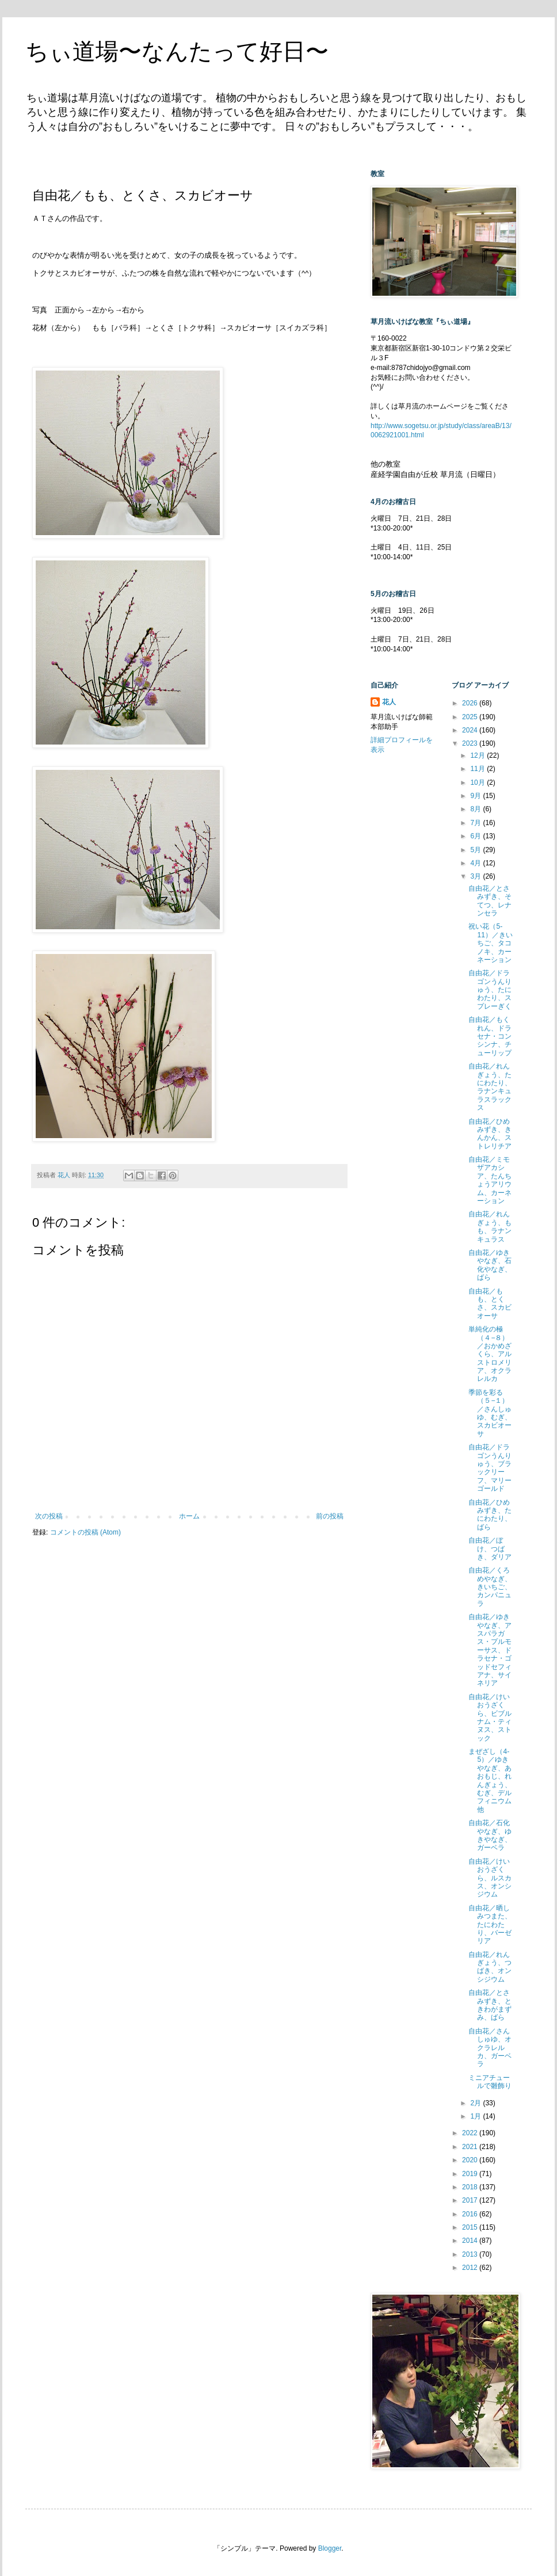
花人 (389, 702)
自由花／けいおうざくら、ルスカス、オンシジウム (490, 1878)
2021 (470, 2147)
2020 (470, 2160)
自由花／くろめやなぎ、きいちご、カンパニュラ (490, 1587)
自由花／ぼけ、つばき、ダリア (490, 1548)
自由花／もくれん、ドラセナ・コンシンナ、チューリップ (490, 1036)
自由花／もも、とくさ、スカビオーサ (490, 1303)
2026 (470, 703)
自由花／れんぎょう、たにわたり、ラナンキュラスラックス (490, 1087)
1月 (476, 2116)
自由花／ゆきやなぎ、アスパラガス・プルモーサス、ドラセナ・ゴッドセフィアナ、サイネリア (490, 1650)
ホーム (189, 1516)
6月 (476, 836)
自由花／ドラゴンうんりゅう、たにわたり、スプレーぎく (490, 989)
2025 (470, 717)
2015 (470, 2227)
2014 (470, 2241)
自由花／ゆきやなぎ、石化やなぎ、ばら (490, 1265)
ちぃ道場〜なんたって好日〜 (177, 51)
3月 (476, 876)
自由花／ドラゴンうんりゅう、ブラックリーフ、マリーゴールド (490, 1468)
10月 (478, 782)
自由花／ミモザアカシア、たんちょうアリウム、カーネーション (490, 1180)
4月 (476, 863)
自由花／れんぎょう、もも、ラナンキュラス (490, 1226)
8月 (476, 809)
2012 (470, 2268)
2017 (470, 2200)
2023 (470, 743)
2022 (470, 2133)
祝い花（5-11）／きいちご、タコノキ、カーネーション (490, 943)
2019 (470, 2174)
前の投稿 (330, 1516)
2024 (470, 730)
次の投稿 (49, 1516)
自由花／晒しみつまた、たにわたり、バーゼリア (490, 1924)
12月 (478, 755)
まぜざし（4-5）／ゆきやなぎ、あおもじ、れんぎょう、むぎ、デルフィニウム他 (490, 1780)
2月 (476, 2103)
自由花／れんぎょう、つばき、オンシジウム (490, 1967)
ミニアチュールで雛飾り (490, 2082)
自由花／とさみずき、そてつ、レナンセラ (490, 900)
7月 (476, 823)
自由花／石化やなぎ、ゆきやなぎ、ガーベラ (490, 1835)
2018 (470, 2187)
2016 (470, 2214)
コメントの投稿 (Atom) (85, 1532)
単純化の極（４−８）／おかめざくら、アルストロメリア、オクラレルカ (490, 1354)
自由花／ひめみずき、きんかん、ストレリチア (490, 1133)
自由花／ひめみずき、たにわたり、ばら (490, 1514)
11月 (478, 769)
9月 (476, 796)
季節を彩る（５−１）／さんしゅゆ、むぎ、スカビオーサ (490, 1413)
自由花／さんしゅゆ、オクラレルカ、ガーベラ (490, 2048)
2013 (470, 2254)
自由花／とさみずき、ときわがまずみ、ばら (490, 2005)
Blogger (330, 2548)
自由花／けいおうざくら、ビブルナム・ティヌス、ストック (490, 1717)
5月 (476, 850)
